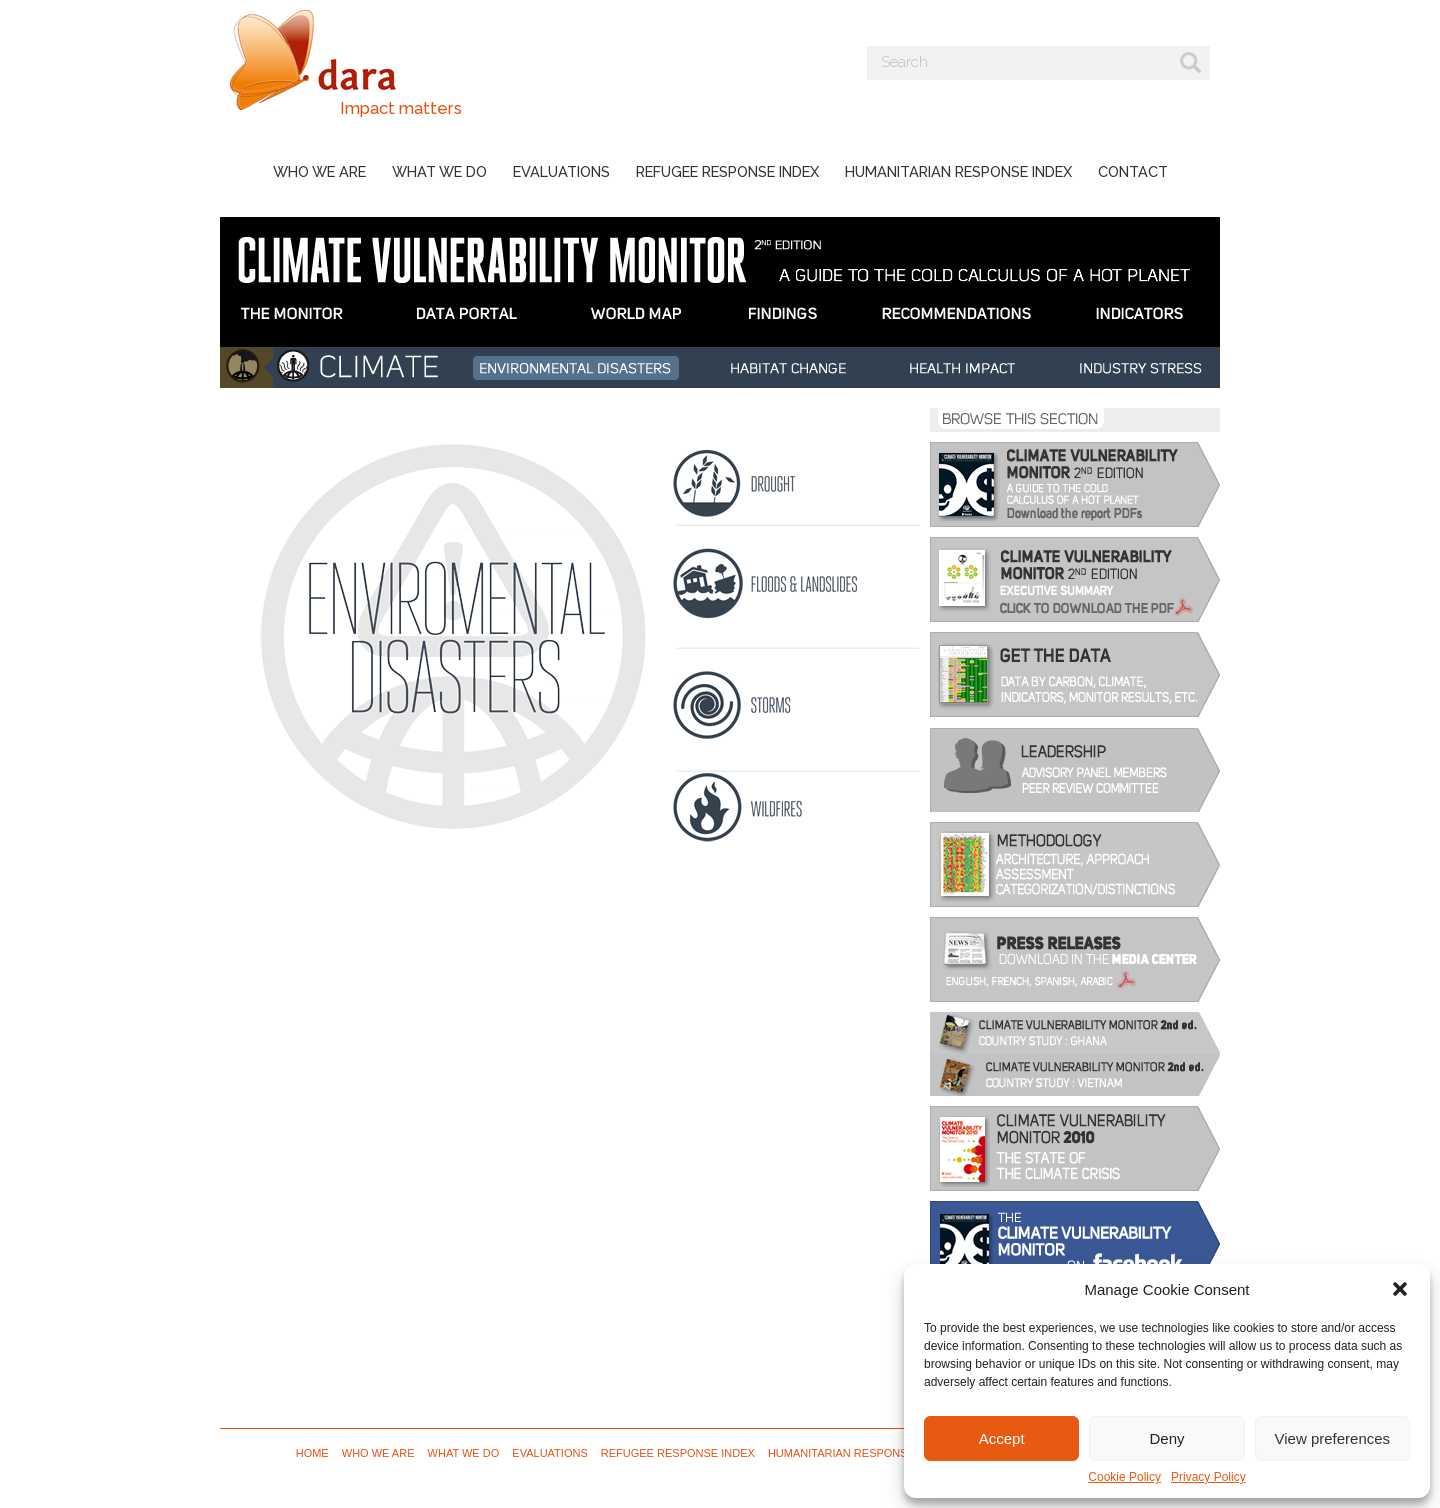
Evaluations (561, 171)
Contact (1133, 171)
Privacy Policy (1208, 1477)
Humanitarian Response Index (958, 171)
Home (312, 1453)
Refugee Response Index (727, 171)
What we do (439, 171)
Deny (1166, 1438)
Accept (1002, 1438)
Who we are (319, 171)
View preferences (1333, 1438)
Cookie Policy (1124, 1477)
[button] (1400, 1289)
